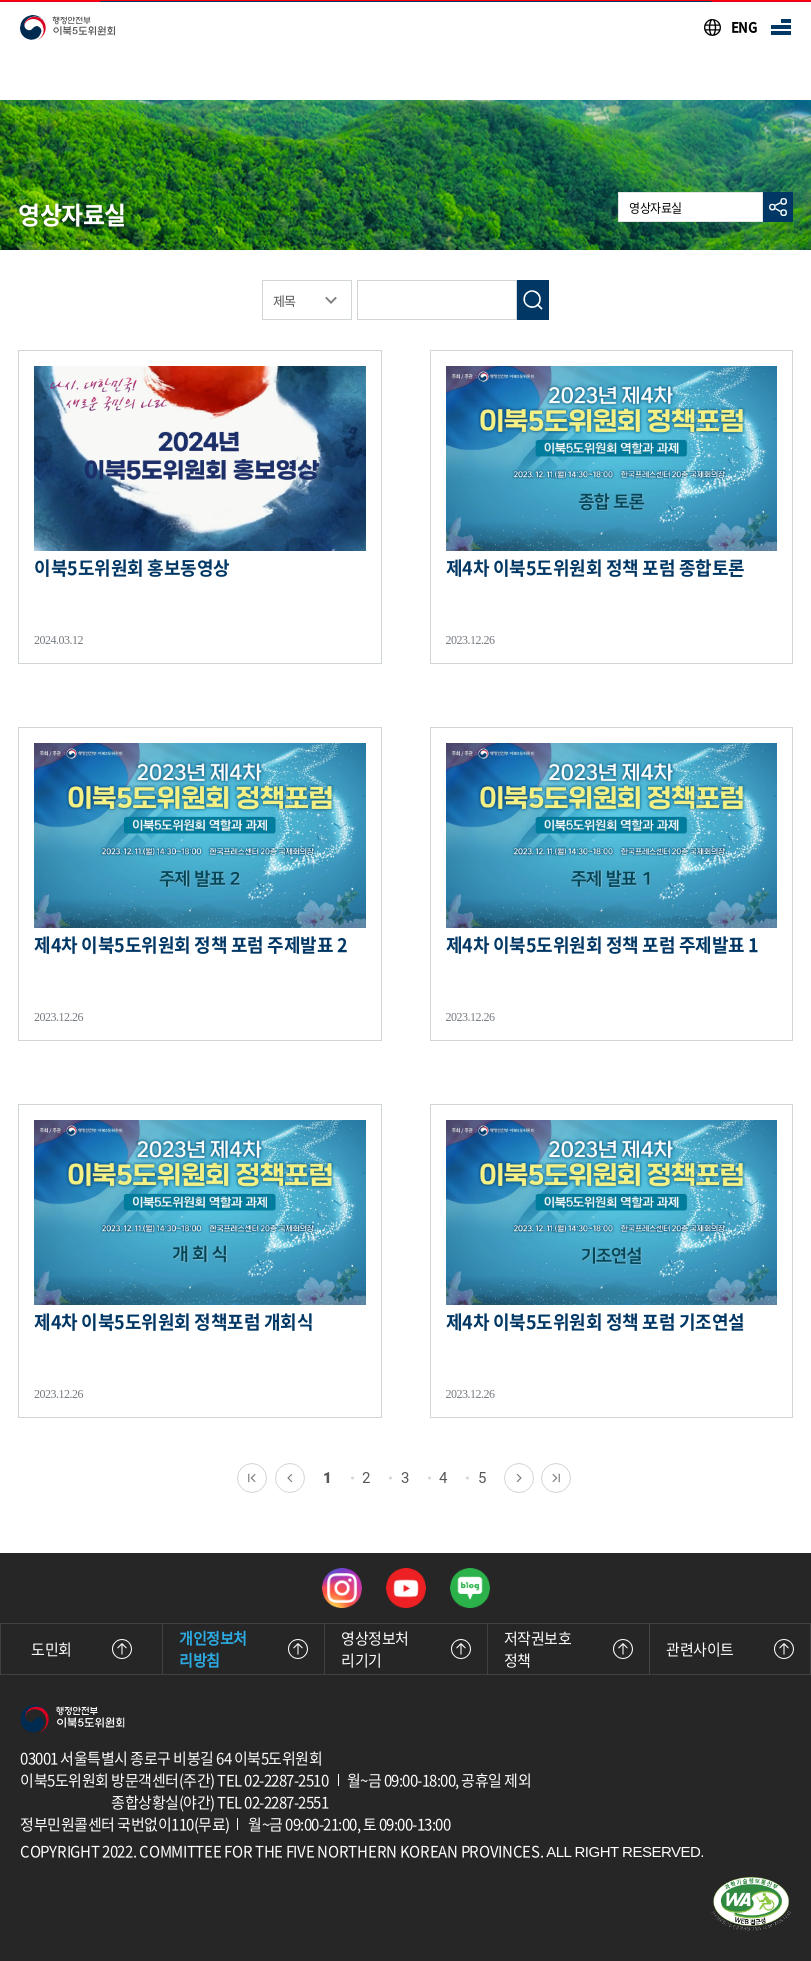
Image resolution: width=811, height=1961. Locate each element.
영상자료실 (655, 208)
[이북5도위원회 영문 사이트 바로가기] (730, 27)
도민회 (81, 1649)
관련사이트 (730, 1649)
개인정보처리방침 (243, 1649)
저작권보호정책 (568, 1649)
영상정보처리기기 (405, 1649)
